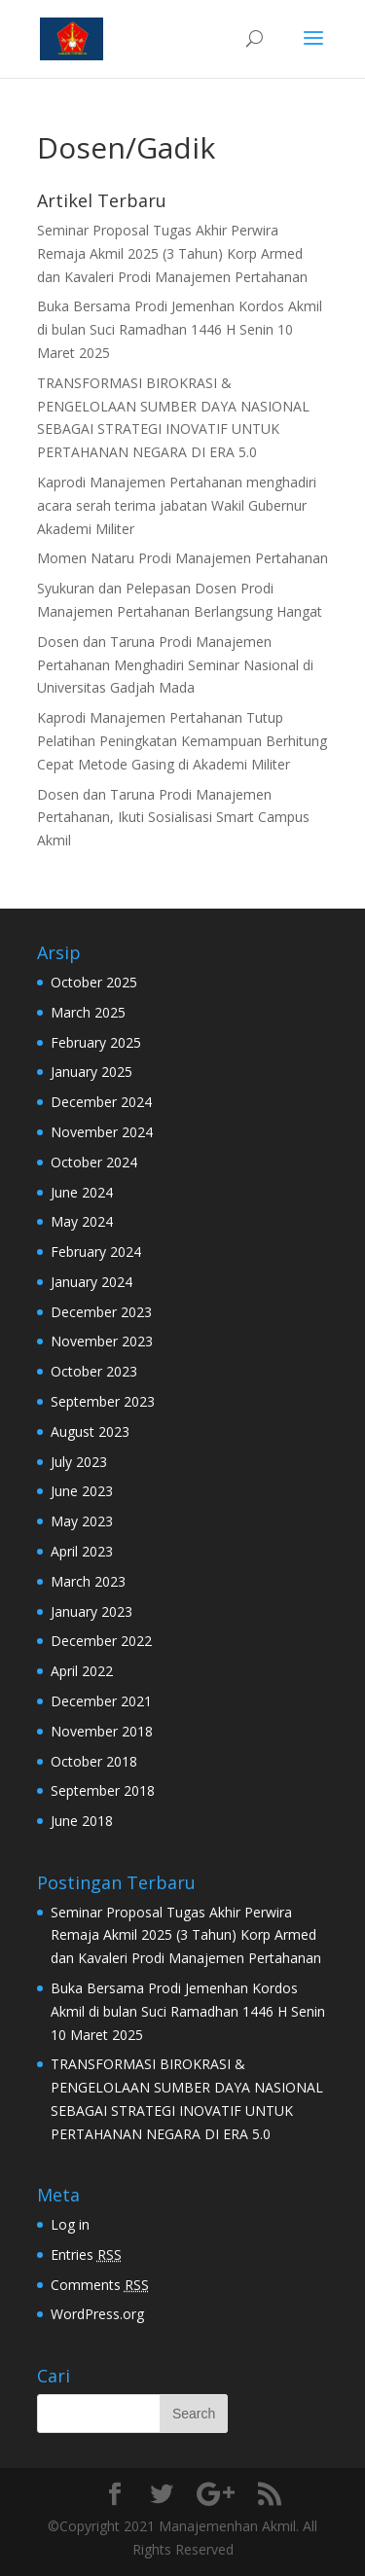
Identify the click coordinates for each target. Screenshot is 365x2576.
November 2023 (102, 1341)
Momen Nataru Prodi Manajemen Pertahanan (182, 558)
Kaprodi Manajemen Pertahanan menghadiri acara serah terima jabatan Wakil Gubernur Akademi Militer (176, 505)
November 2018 (102, 1731)
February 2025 (96, 1042)
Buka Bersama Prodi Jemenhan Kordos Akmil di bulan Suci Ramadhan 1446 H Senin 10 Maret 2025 (179, 329)
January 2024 (91, 1281)
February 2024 (96, 1251)
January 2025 (91, 1071)
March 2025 (88, 1012)
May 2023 (82, 1521)
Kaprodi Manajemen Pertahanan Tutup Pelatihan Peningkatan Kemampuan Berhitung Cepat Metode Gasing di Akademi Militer (182, 740)
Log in (70, 2224)
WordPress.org (97, 2314)
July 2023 (79, 1461)
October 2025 (94, 982)
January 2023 (91, 1611)
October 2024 (94, 1162)
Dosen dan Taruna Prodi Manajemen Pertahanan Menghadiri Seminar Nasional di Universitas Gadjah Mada (175, 665)
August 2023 (90, 1431)
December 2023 (101, 1312)
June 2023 (82, 1491)
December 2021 (101, 1701)
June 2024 (82, 1192)
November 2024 (102, 1132)
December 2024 (101, 1101)
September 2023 (103, 1401)
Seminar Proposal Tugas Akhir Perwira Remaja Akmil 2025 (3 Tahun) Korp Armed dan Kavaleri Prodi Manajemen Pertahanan (172, 253)
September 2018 (103, 1790)
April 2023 (82, 1551)
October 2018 (94, 1761)
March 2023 (88, 1581)
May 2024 (82, 1221)
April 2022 (82, 1671)
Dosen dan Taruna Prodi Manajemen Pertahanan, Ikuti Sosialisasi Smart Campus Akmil (173, 817)
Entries (86, 2254)
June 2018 (82, 1820)
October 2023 (94, 1371)
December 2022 (101, 1640)
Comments (100, 2284)
